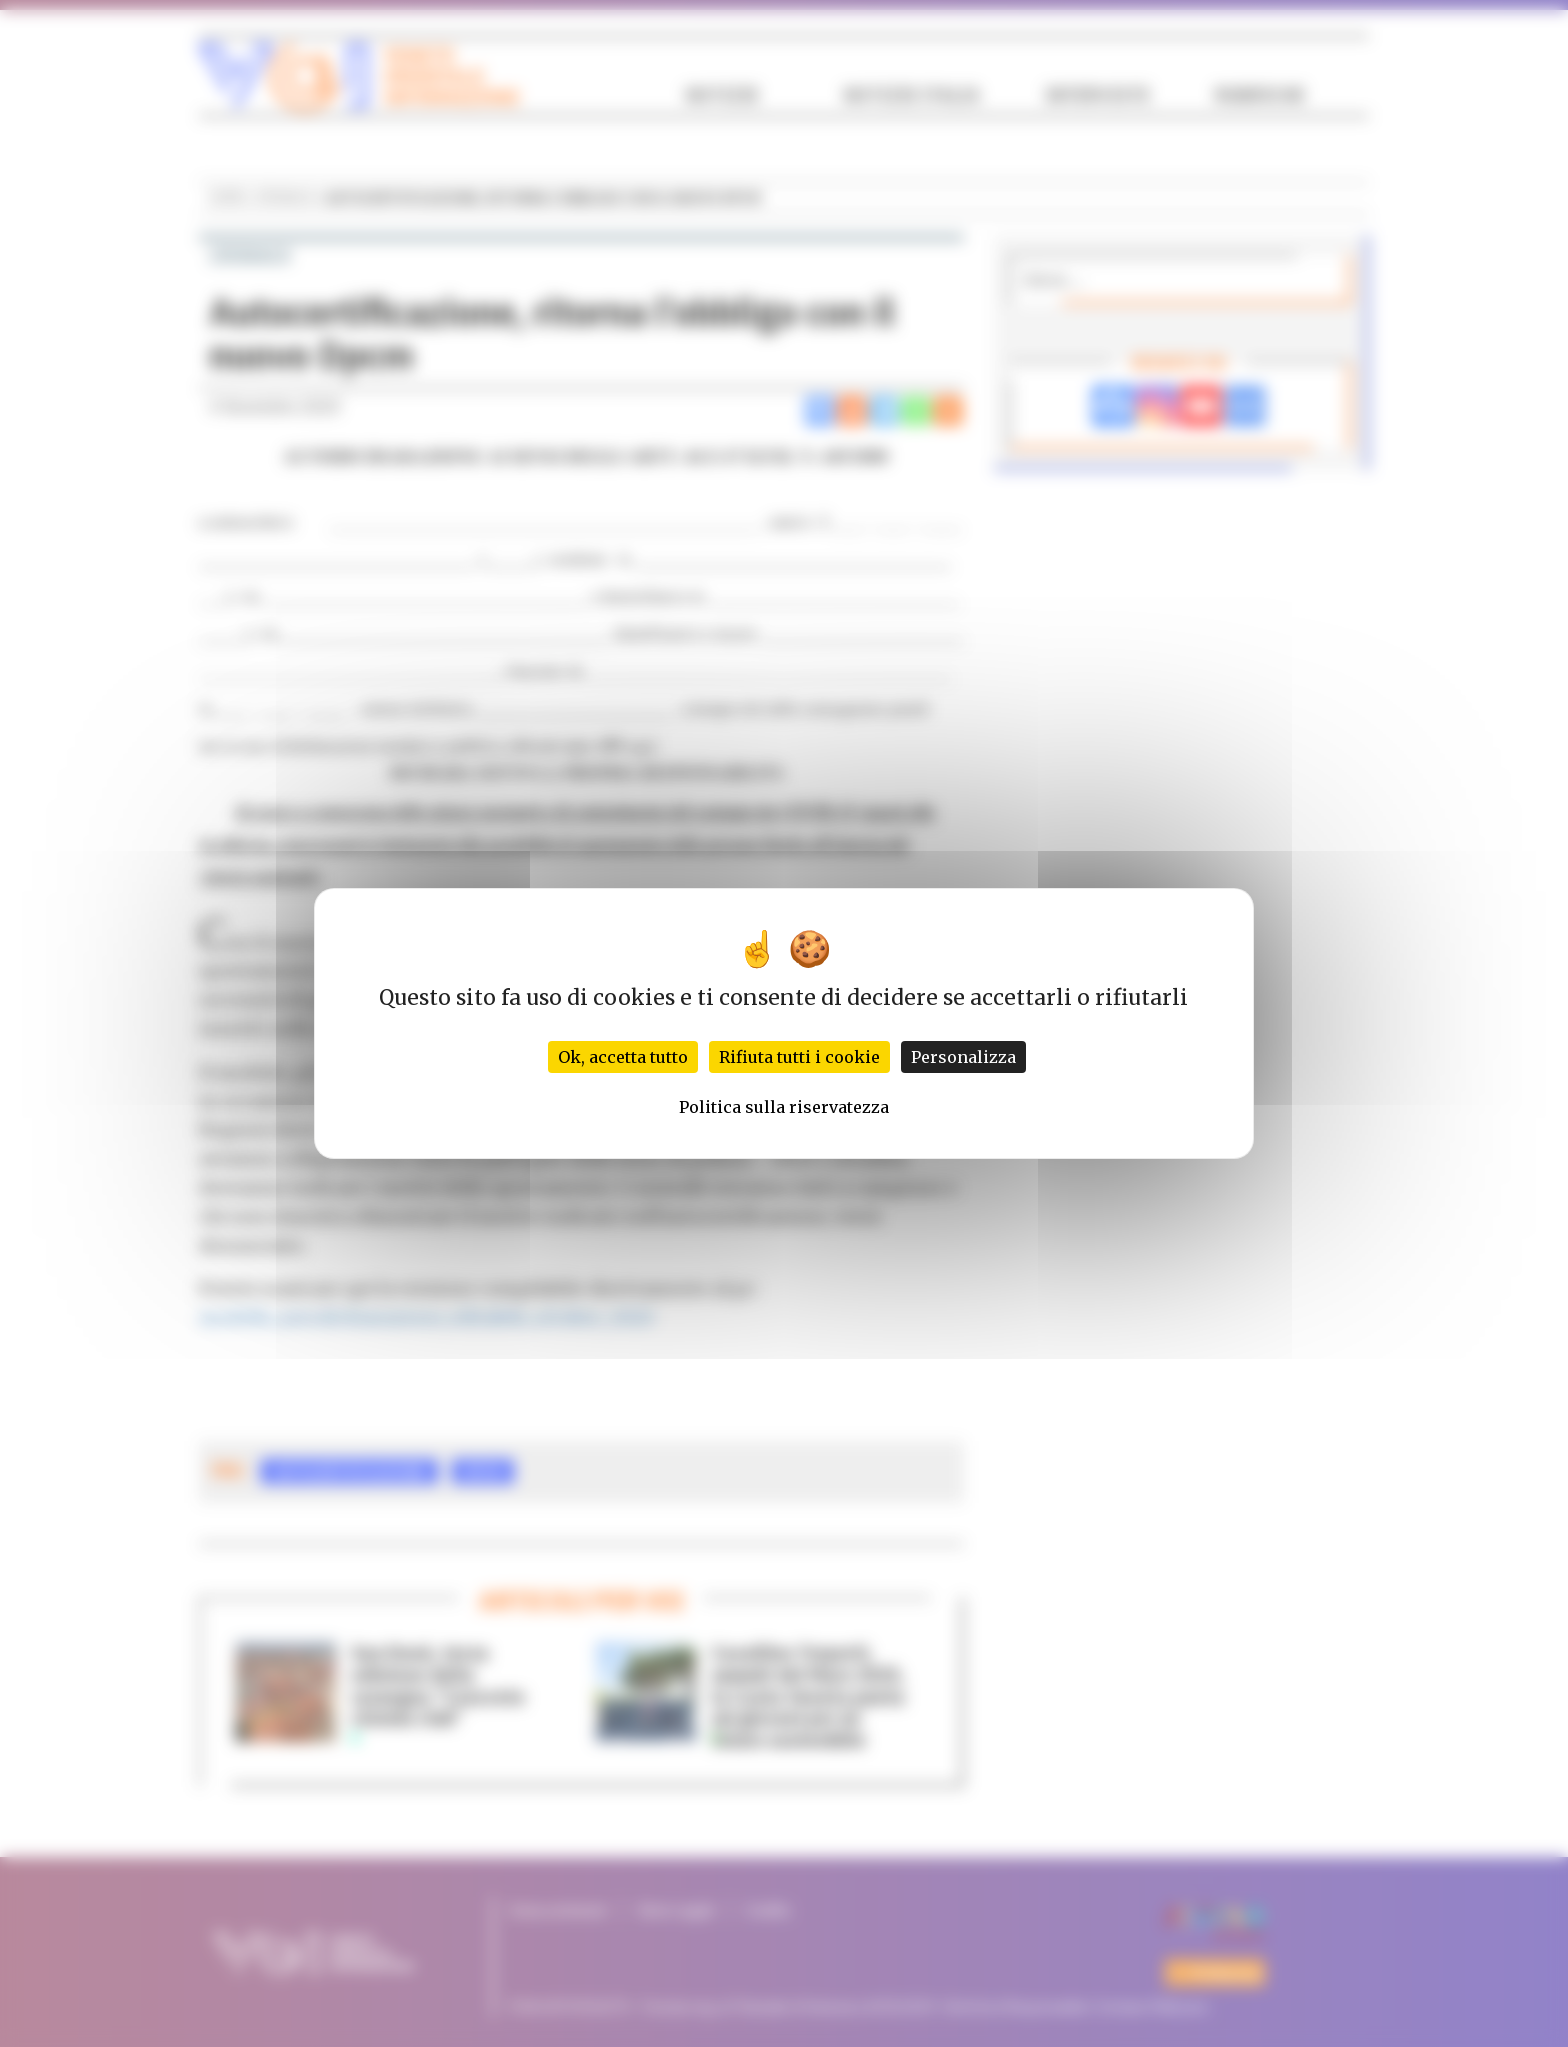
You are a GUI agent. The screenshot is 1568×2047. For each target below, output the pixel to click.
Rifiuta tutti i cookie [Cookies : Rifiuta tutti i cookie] (799, 1057)
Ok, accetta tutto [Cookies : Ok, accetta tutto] (623, 1057)
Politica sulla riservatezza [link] (784, 1107)
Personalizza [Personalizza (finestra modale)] (963, 1057)
